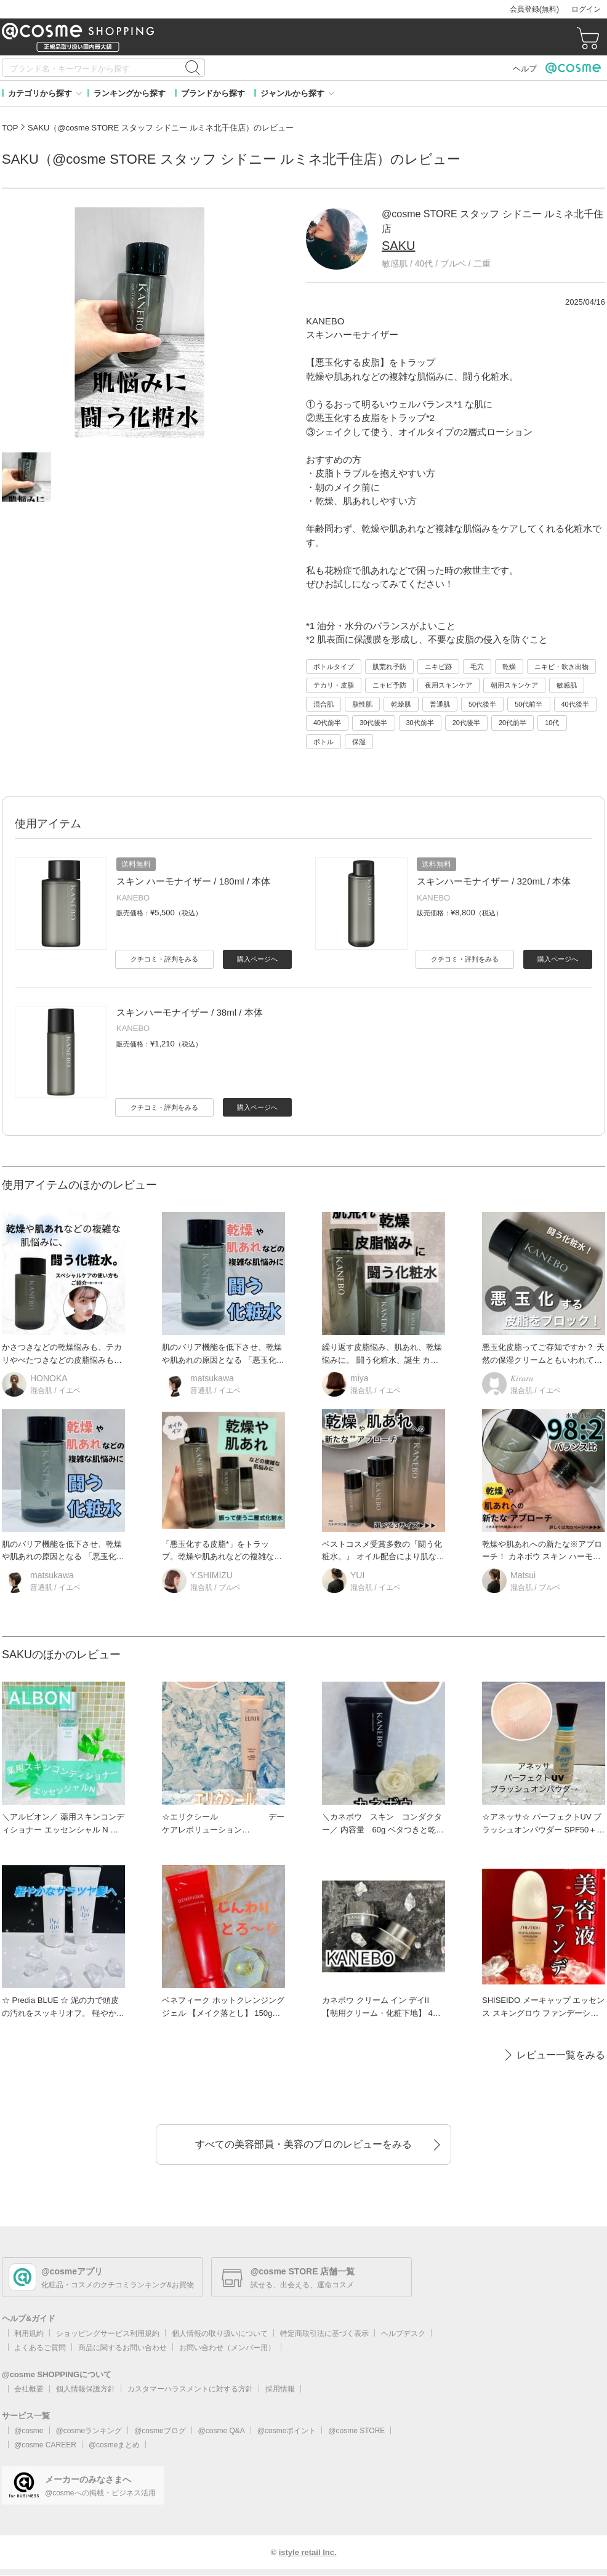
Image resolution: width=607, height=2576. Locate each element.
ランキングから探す (130, 93)
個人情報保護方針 (85, 2389)
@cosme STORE (356, 2430)
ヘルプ (525, 68)
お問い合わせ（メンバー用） (227, 2347)
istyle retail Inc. (308, 2552)
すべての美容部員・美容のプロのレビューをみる (303, 2144)
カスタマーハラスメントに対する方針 (190, 2389)
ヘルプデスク (403, 2333)
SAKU (398, 245)
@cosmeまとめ (114, 2445)
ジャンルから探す (292, 93)
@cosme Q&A (221, 2430)
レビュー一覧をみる (561, 2055)
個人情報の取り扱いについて (220, 2333)
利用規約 (29, 2333)
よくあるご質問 (40, 2347)
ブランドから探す (213, 93)
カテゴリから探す (40, 93)
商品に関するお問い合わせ (122, 2347)
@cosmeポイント (286, 2430)
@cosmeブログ (160, 2430)
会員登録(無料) (534, 9)
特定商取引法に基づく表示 (324, 2333)
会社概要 (29, 2389)
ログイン (586, 9)
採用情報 (280, 2389)
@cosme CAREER (45, 2445)
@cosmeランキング (89, 2430)
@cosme (29, 2430)
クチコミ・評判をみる (164, 959)
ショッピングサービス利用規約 (107, 2333)
